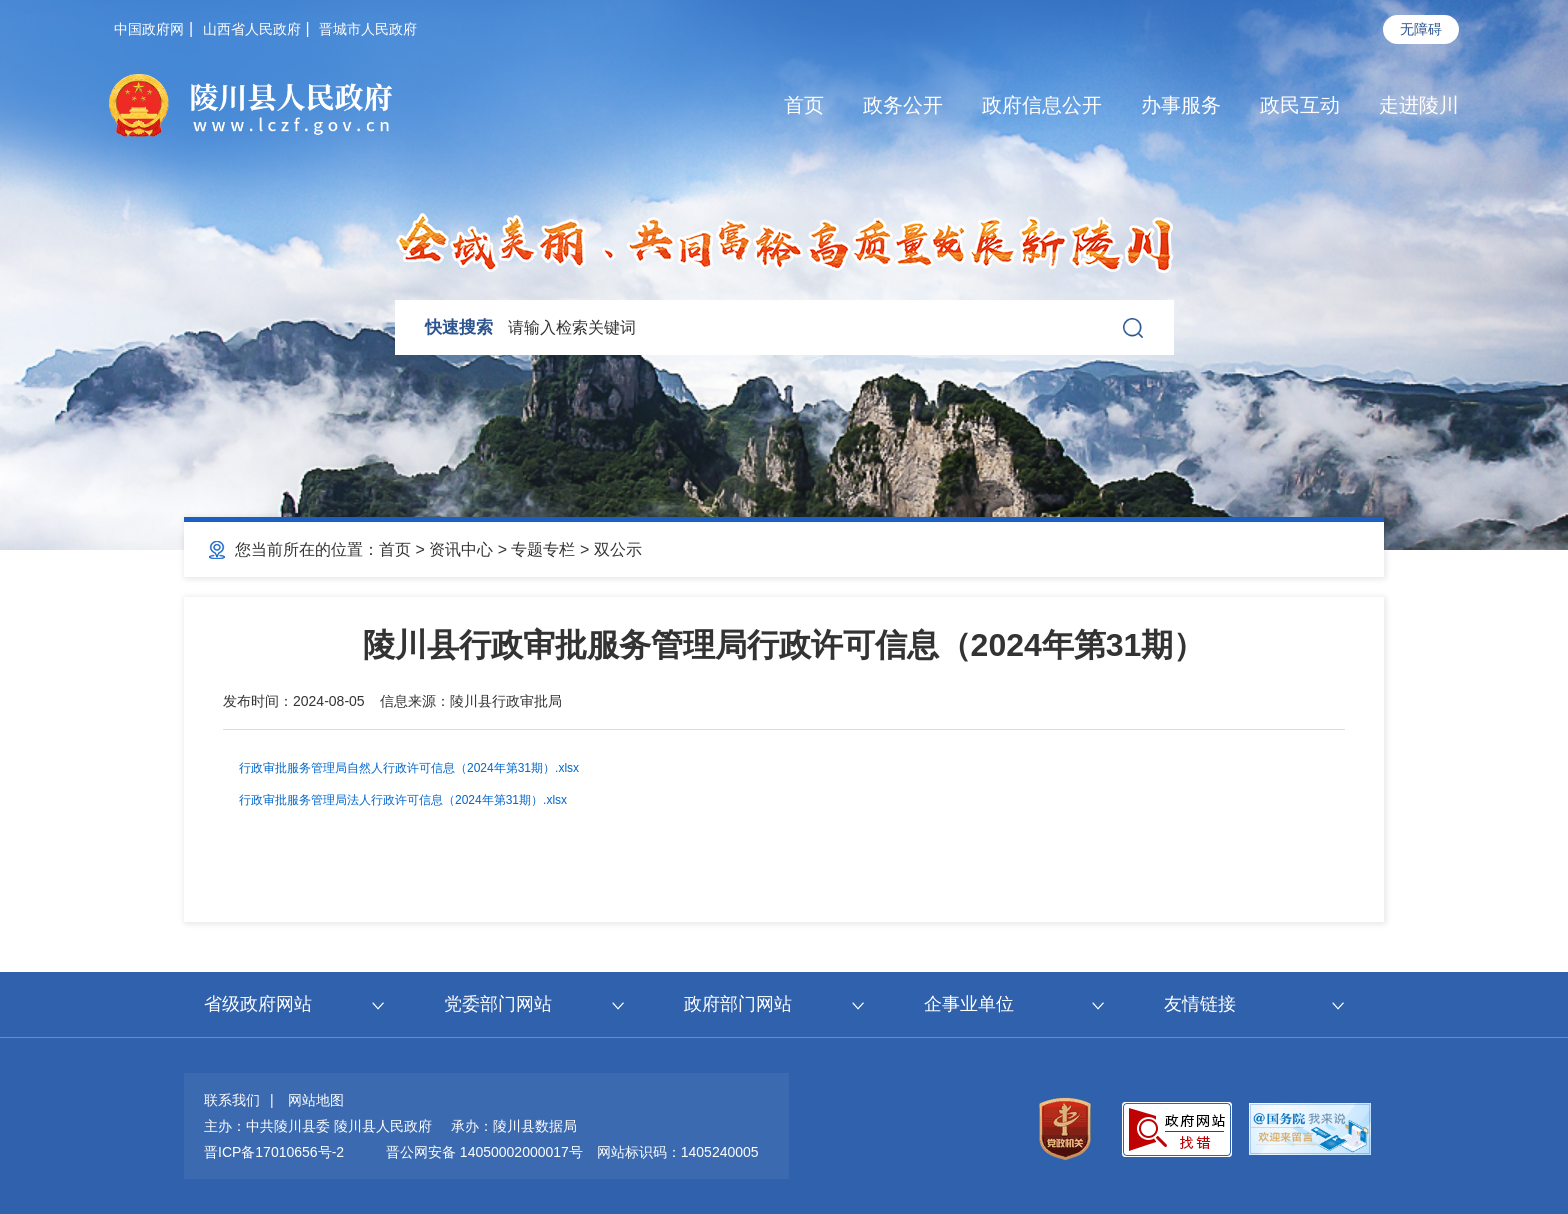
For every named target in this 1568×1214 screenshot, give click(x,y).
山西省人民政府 (252, 29)
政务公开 (903, 105)
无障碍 (1421, 29)
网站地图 (316, 1100)
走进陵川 (1419, 105)
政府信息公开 (1042, 105)
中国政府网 (149, 29)
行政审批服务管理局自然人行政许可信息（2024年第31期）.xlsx (409, 768)
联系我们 (232, 1100)
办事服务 (1181, 105)
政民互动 (1300, 105)
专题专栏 (543, 549)
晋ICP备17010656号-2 (274, 1152)
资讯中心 (461, 549)
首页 (804, 105)
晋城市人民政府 (368, 29)
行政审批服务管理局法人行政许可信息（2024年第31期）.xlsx (403, 800)
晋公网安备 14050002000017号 (484, 1152)
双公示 (618, 549)
